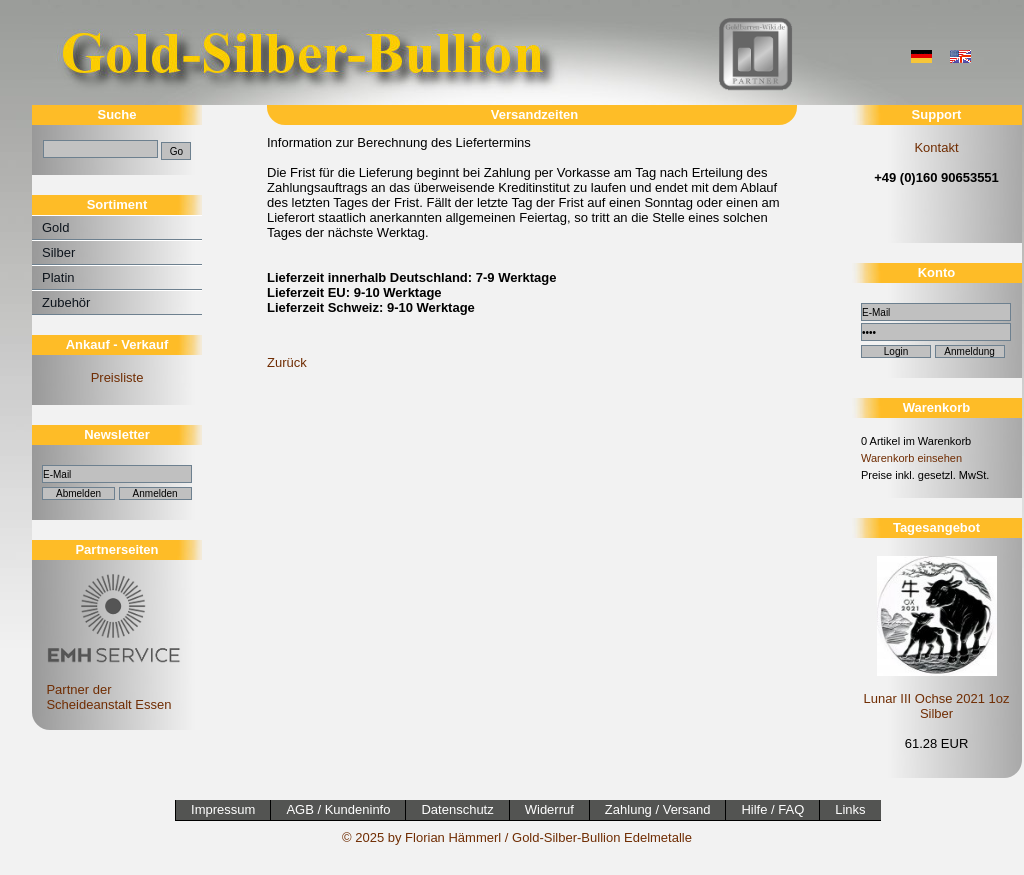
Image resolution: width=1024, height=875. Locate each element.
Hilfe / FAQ (772, 809)
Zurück (287, 362)
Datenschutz (457, 809)
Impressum (223, 809)
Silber (58, 252)
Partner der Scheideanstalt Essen (110, 689)
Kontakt (936, 147)
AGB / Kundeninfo (338, 809)
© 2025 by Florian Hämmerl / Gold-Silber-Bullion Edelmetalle (517, 837)
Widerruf (549, 809)
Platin (58, 277)
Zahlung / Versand (658, 809)
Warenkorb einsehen (911, 458)
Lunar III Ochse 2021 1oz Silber (937, 706)
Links (850, 809)
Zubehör (66, 302)
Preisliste (117, 377)
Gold (55, 227)
